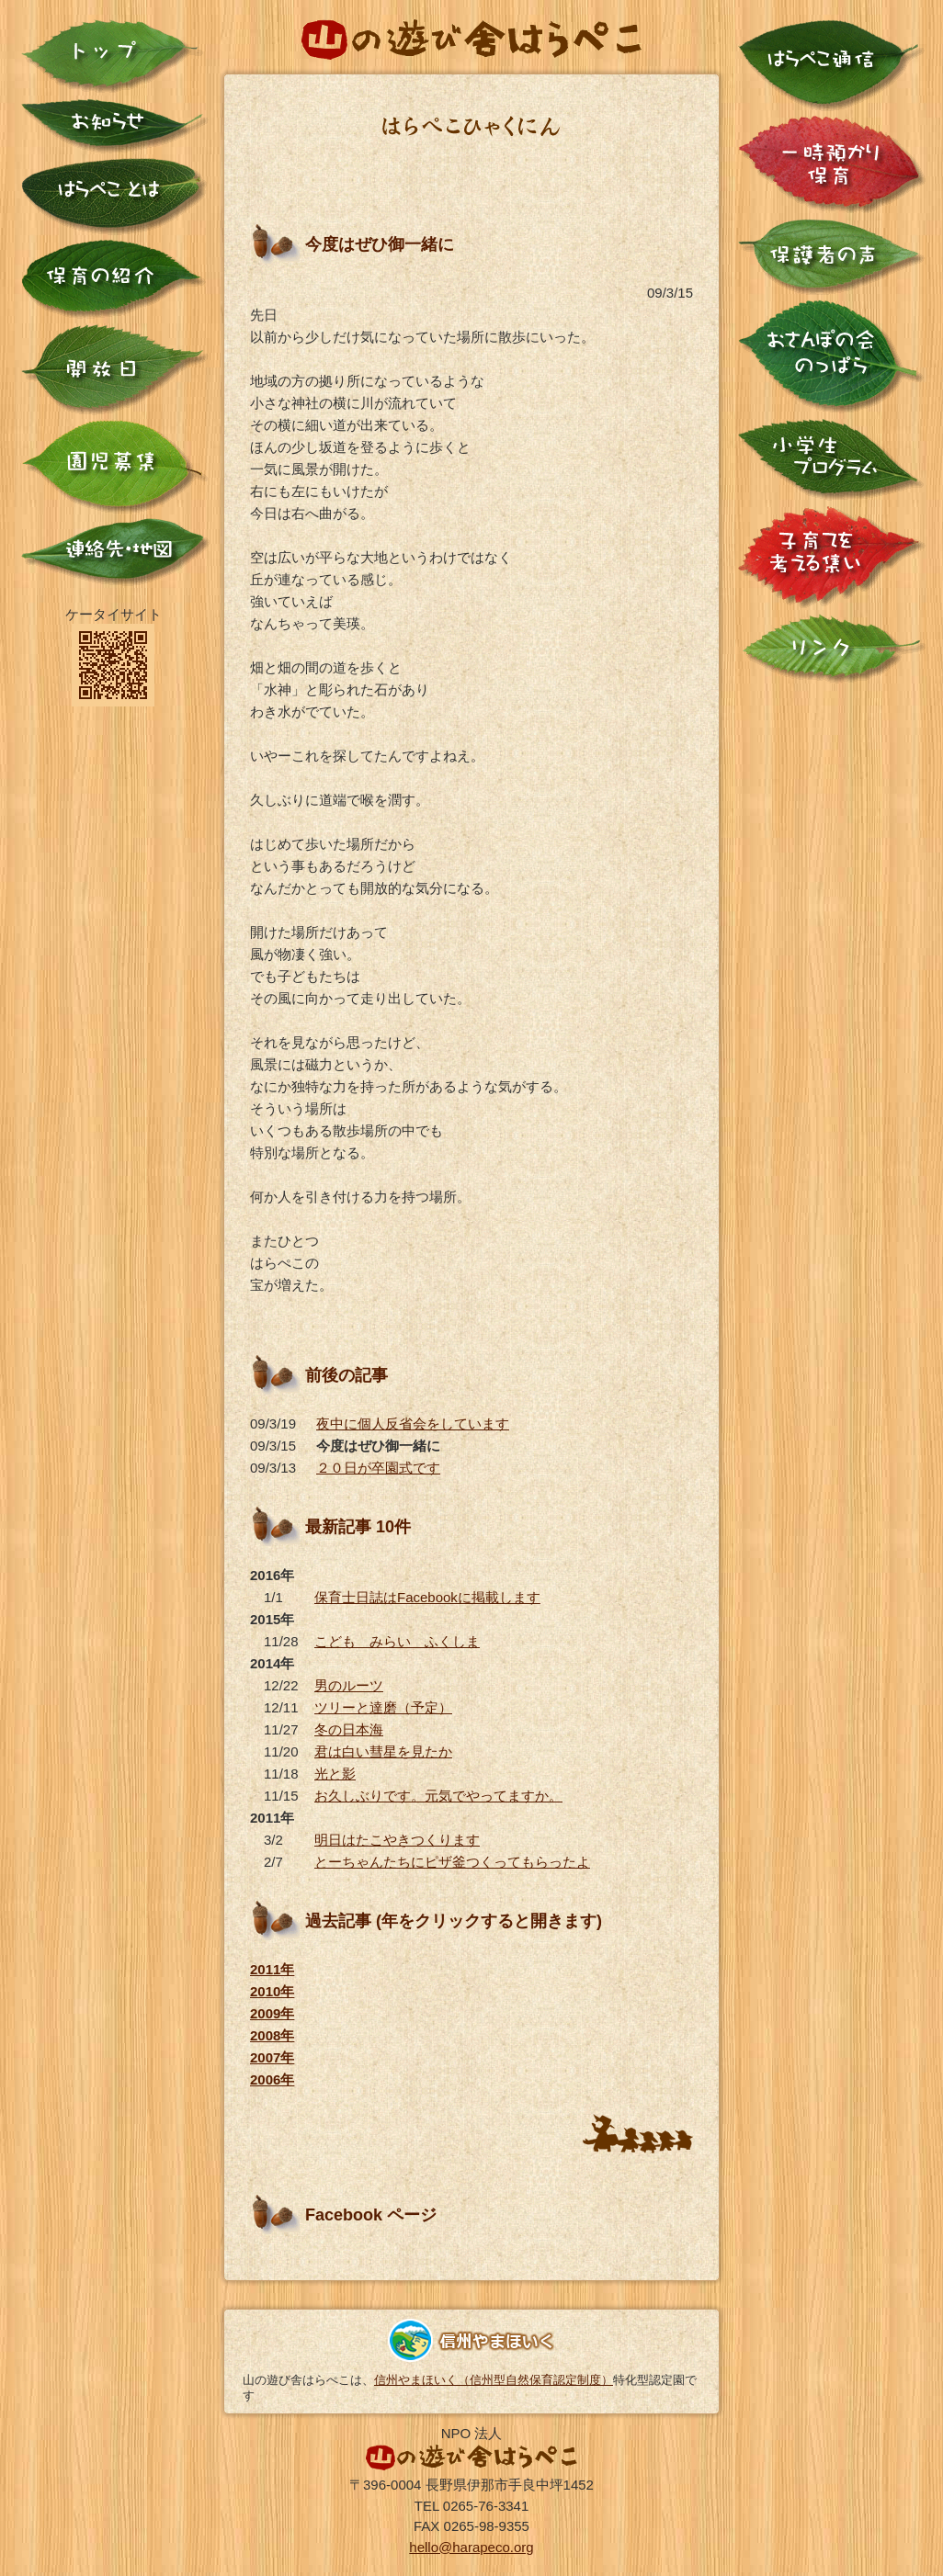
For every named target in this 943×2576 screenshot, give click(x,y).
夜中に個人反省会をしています (412, 1423)
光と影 (335, 1773)
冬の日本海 (348, 1729)
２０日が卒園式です (378, 1467)
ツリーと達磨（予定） (383, 1707)
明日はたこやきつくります (397, 1839)
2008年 (272, 2035)
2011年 (272, 1969)
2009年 (272, 2013)
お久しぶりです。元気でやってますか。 (438, 1795)
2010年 (272, 1991)
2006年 (272, 2079)
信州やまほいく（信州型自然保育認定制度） (493, 2380)
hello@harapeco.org (471, 2547)
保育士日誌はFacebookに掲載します (427, 1597)
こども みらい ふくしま (397, 1641)
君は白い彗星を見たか (383, 1751)
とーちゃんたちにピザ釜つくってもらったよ (452, 1862)
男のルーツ (348, 1685)
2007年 (272, 2057)
